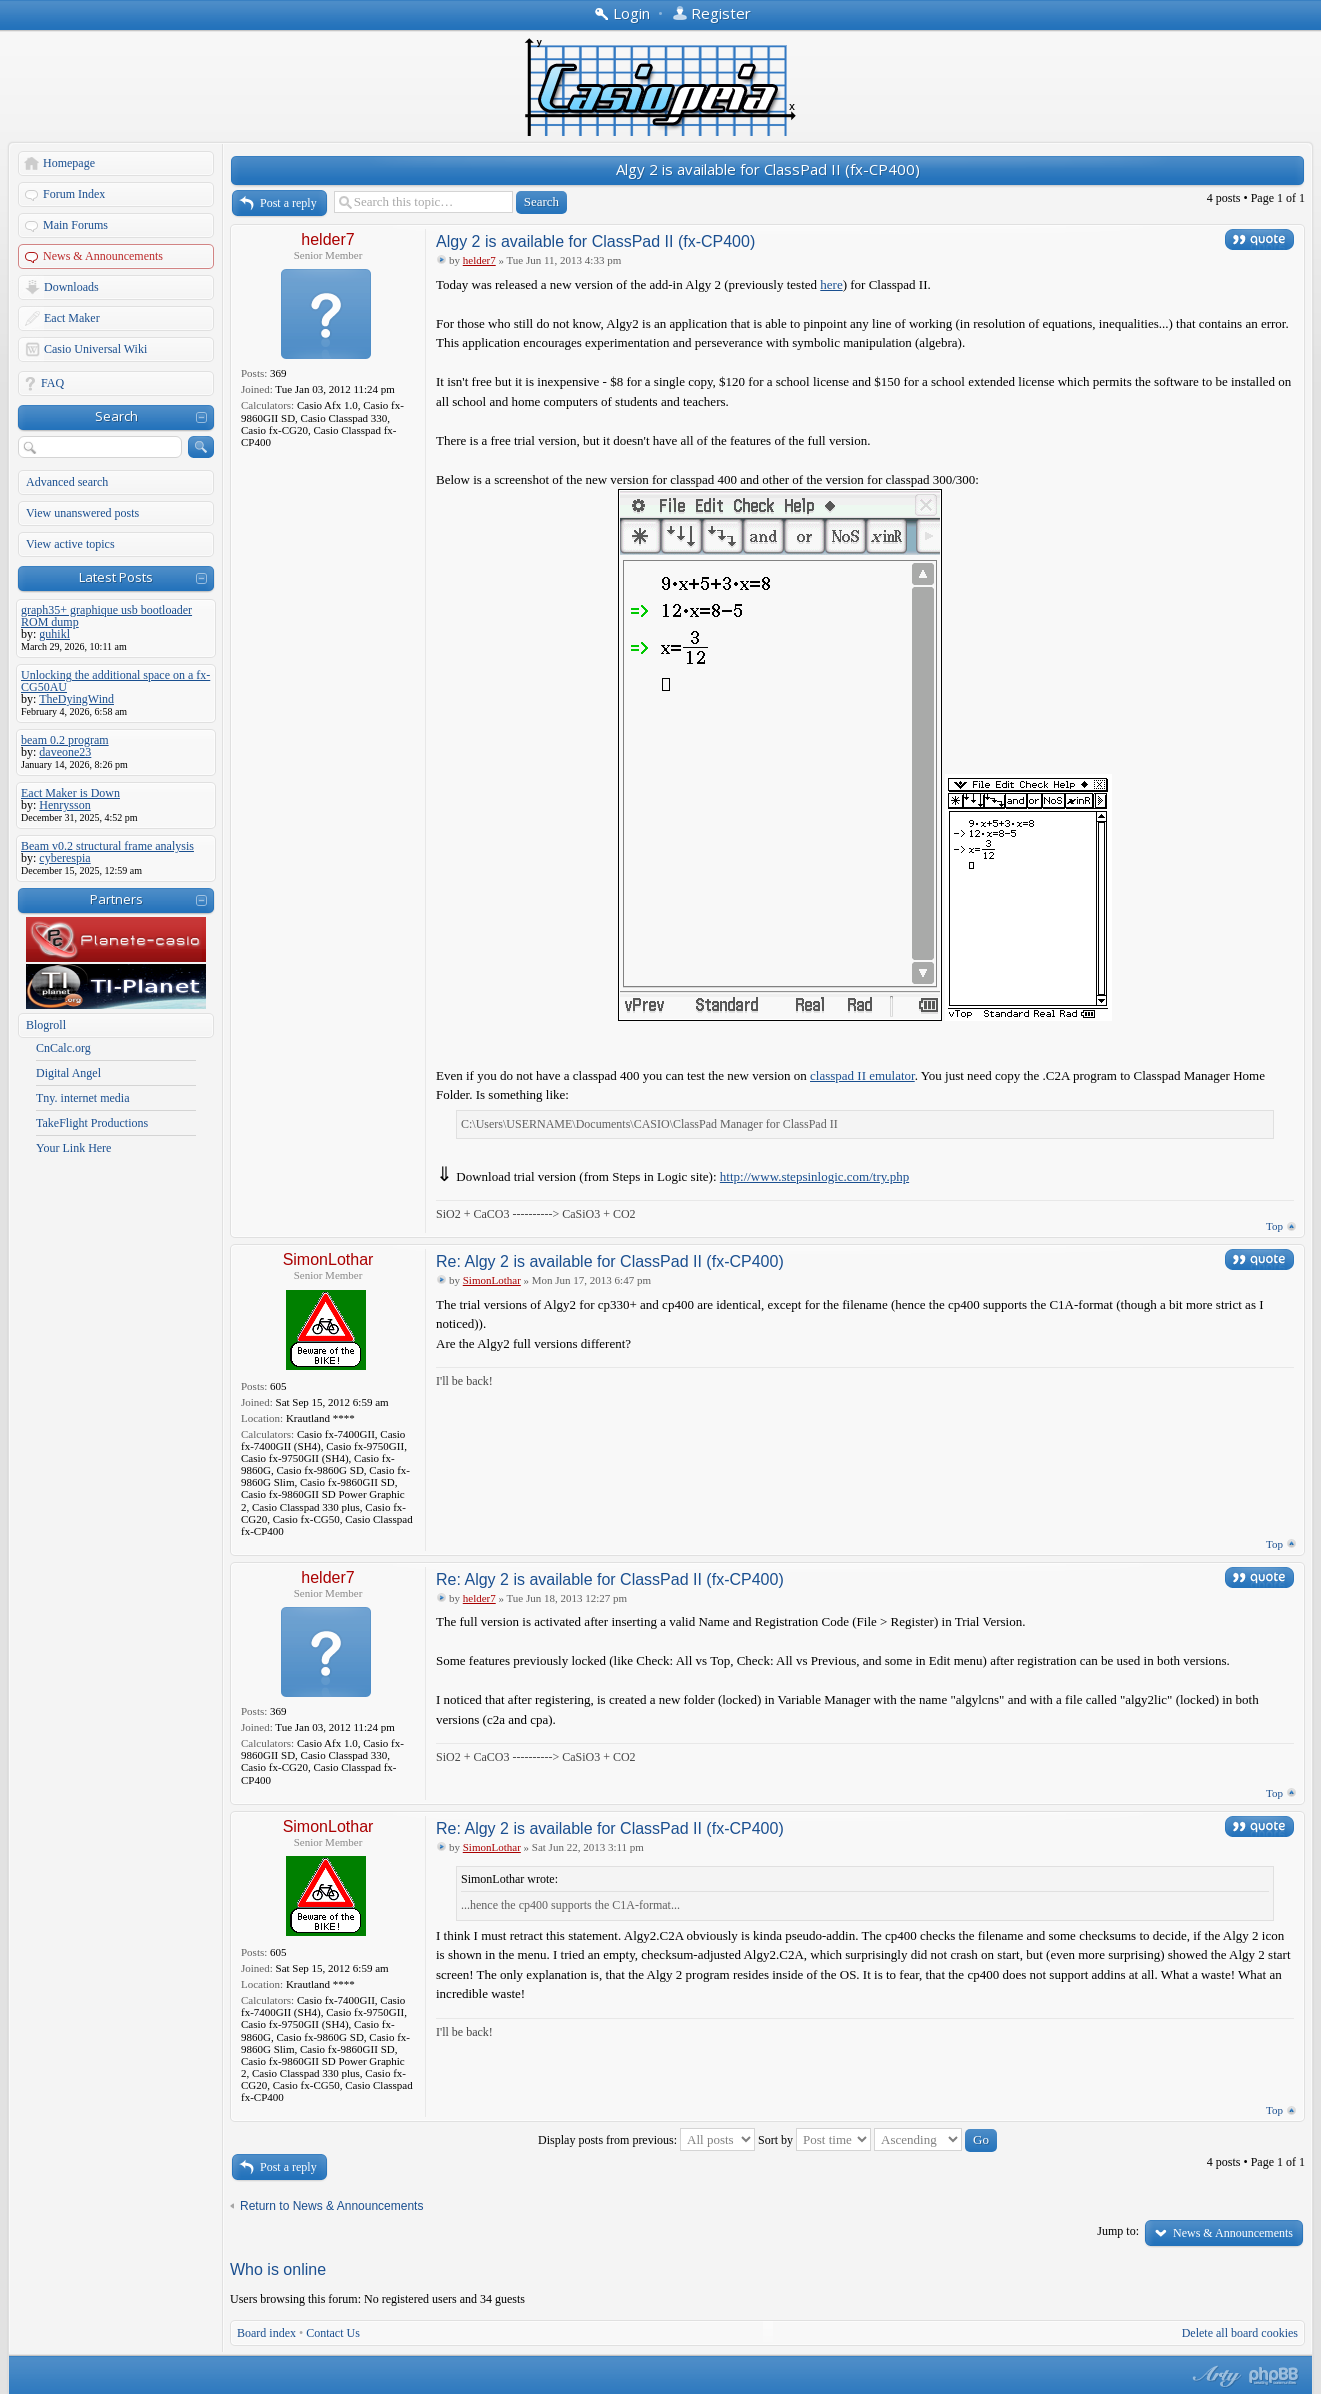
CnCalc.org (63, 1048)
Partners (116, 899)
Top (1274, 1226)
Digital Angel (68, 1073)
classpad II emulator (862, 1075)
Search (116, 416)
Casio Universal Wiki (95, 349)
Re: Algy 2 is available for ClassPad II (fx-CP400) (610, 1261)
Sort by (814, 2140)
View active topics (70, 544)
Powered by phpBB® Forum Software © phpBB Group (1274, 2376)
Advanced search (67, 482)
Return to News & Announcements (331, 2206)
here (831, 284)
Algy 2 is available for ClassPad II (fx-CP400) (768, 169)
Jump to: (1118, 2231)
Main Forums (75, 225)
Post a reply (288, 203)
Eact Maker (72, 318)
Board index (266, 2333)
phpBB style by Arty (1214, 2376)
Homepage (69, 163)
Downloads (71, 287)
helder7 (327, 239)
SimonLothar (328, 1259)
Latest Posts (116, 577)
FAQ (52, 383)
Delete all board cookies (1240, 2333)
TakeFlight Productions (92, 1123)
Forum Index (74, 194)
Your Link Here (73, 1148)
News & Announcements (103, 256)
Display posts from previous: (646, 2140)
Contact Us (333, 2333)
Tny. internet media (83, 1098)
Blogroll (46, 1025)
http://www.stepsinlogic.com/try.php (814, 1176)
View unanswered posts (82, 513)
